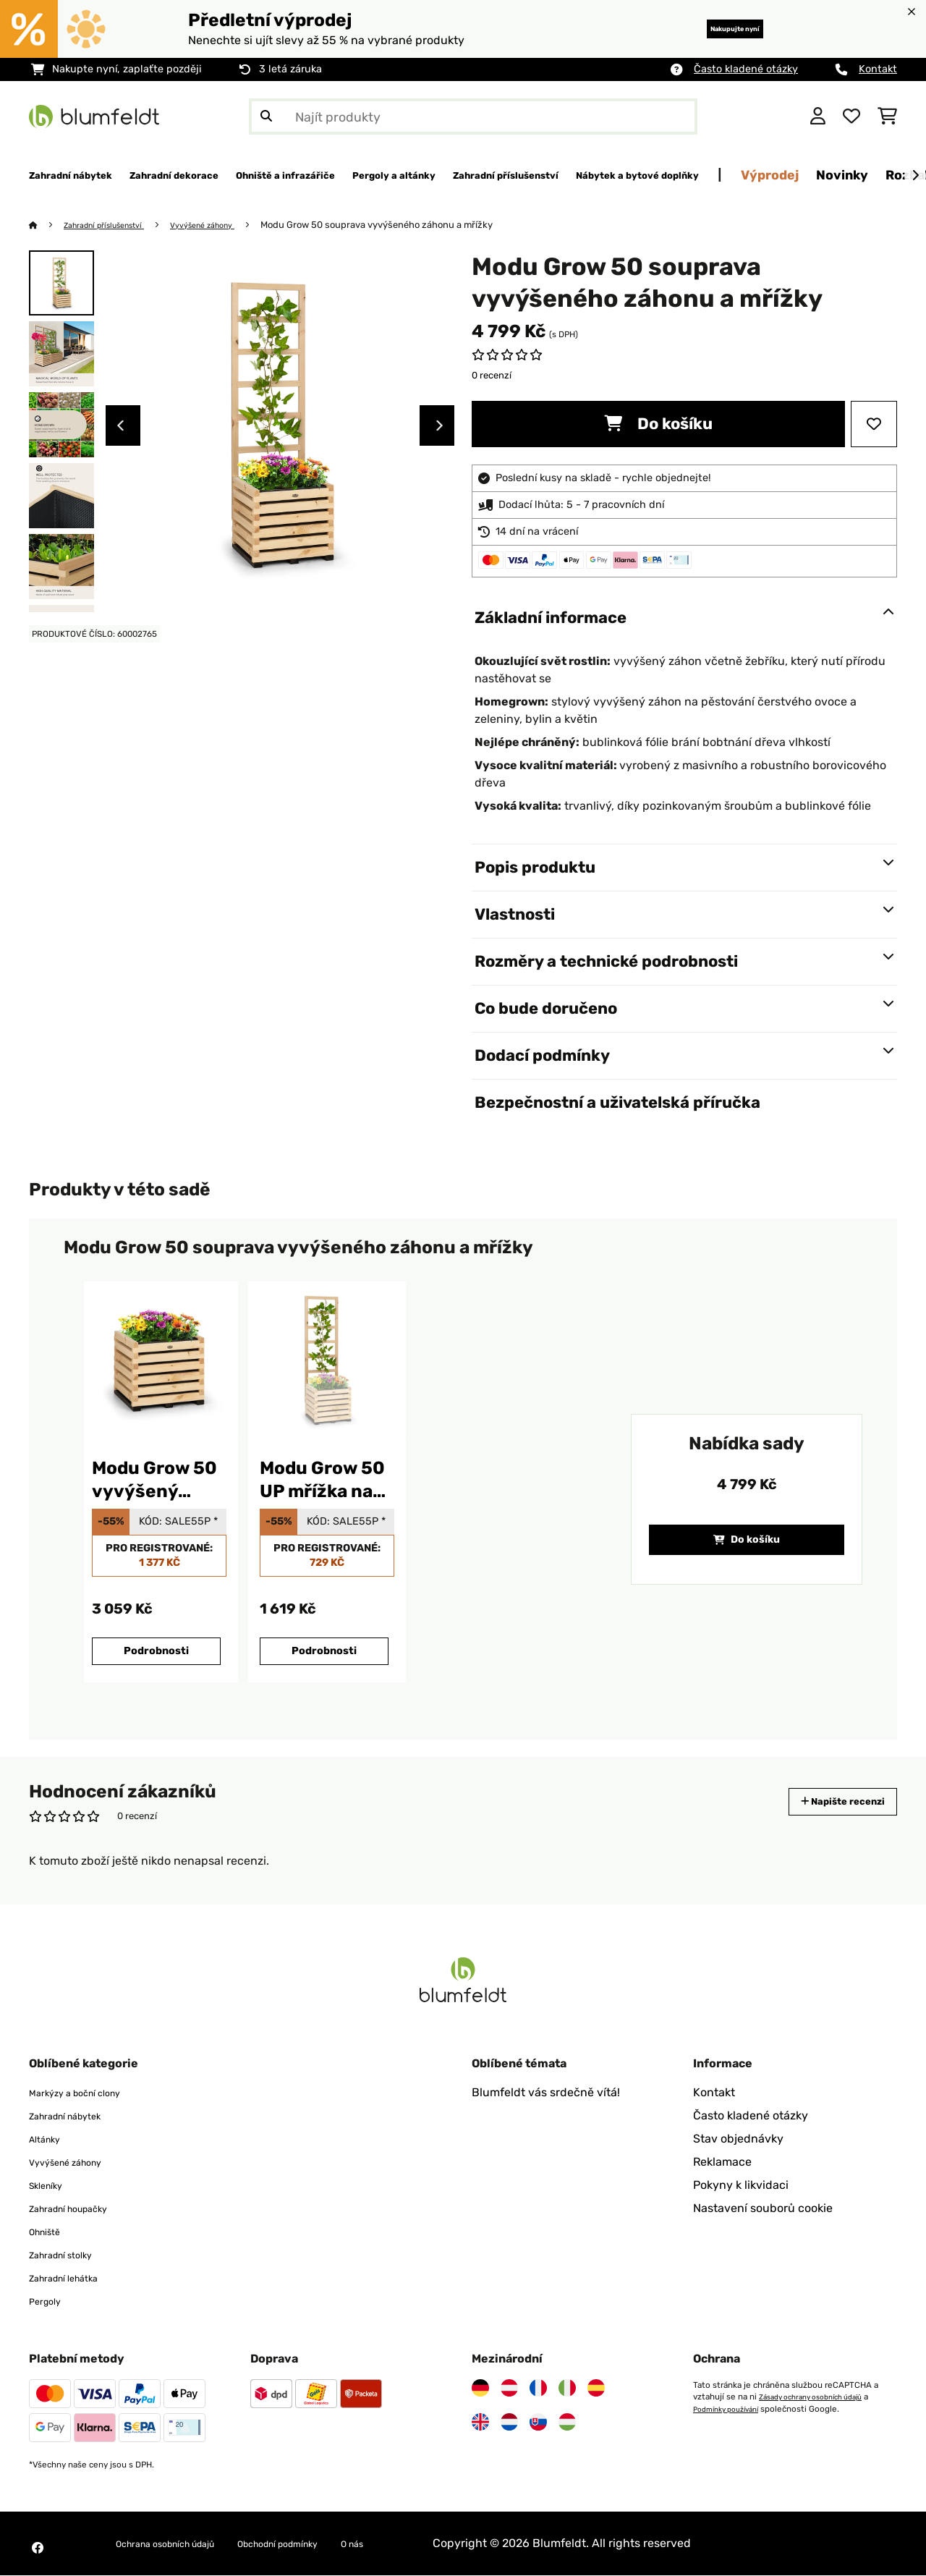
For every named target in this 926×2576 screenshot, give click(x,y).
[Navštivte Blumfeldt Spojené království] (480, 2422)
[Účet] (817, 116)
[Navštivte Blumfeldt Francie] (538, 2388)
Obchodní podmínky (326, 2544)
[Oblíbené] (851, 116)
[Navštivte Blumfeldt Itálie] (567, 2388)
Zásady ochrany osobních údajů (820, 2397)
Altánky (49, 2139)
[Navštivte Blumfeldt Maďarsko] (567, 2422)
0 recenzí (491, 375)
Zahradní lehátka (75, 2278)
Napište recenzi (827, 1802)
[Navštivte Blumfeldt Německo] (480, 2388)
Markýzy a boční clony (89, 2093)
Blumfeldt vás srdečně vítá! (546, 2093)
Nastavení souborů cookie (763, 2209)
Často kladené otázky (746, 69)
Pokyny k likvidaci (741, 2185)
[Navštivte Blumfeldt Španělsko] (596, 2388)
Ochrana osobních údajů (182, 2544)
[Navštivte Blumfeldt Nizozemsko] (509, 2422)
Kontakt (878, 69)
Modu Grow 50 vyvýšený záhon (154, 1481)
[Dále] (915, 176)
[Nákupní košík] (887, 116)
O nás (419, 2544)
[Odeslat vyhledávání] (266, 116)
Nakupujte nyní (712, 28)
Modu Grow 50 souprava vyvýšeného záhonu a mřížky (412, 225)
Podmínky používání (732, 2409)
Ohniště (50, 2232)
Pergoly (49, 2301)
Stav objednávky (738, 2139)
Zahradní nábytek (77, 2116)
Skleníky (51, 2185)
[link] (159, 1361)
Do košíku (658, 424)
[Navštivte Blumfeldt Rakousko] (509, 2388)
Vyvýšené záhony (231, 225)
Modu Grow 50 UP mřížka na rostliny (322, 1481)
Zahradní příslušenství (116, 225)
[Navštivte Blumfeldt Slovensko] (538, 2422)
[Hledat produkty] (473, 116)
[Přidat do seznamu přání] (874, 425)
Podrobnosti (156, 1651)
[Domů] (47, 225)
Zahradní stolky (71, 2255)
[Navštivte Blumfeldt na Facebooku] (37, 2548)
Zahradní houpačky (82, 2209)
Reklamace (722, 2162)
